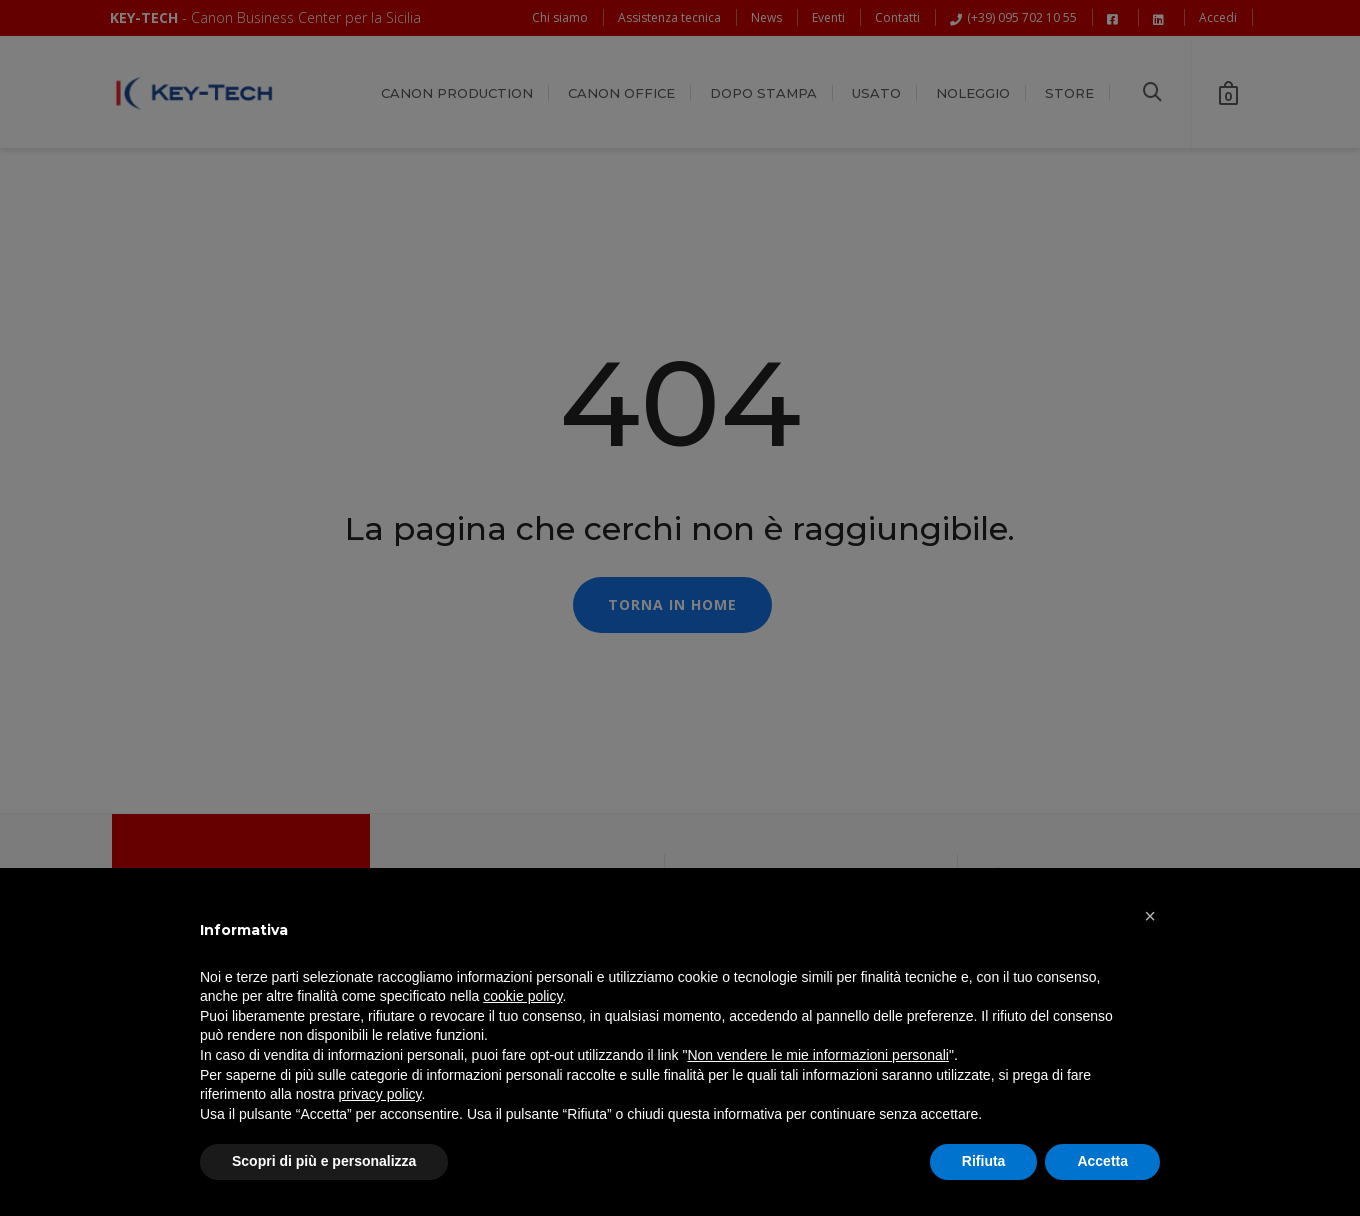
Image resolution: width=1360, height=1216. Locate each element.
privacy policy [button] (380, 1094)
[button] (1150, 916)
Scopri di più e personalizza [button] (324, 1161)
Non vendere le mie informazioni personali (817, 1055)
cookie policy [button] (522, 996)
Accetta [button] (1102, 1161)
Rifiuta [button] (984, 1161)
